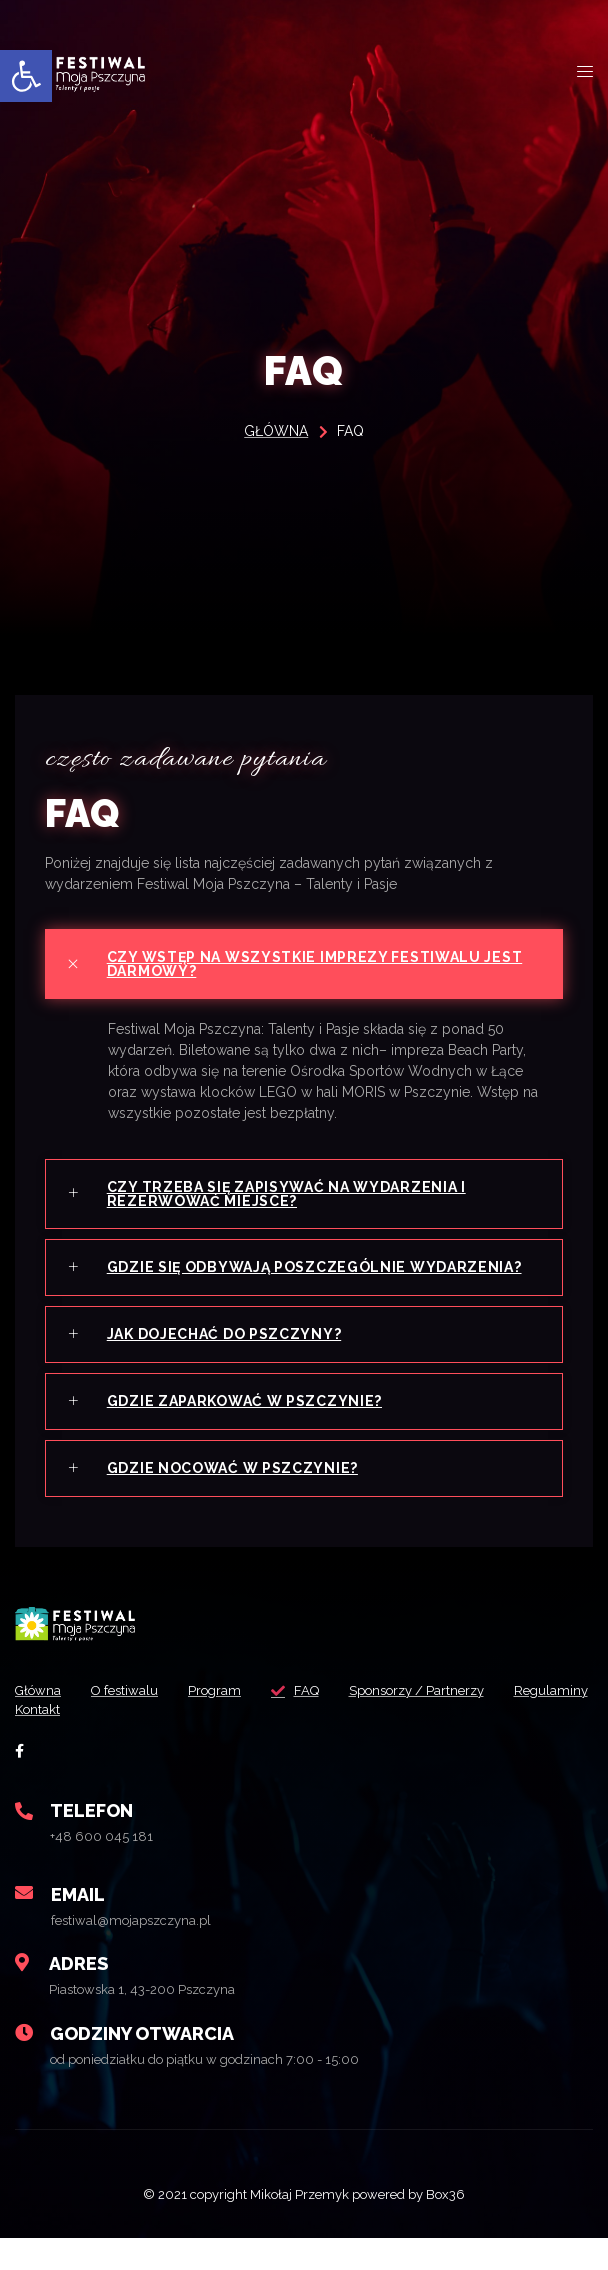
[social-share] (19, 1750)
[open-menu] (585, 72)
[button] (26, 76)
